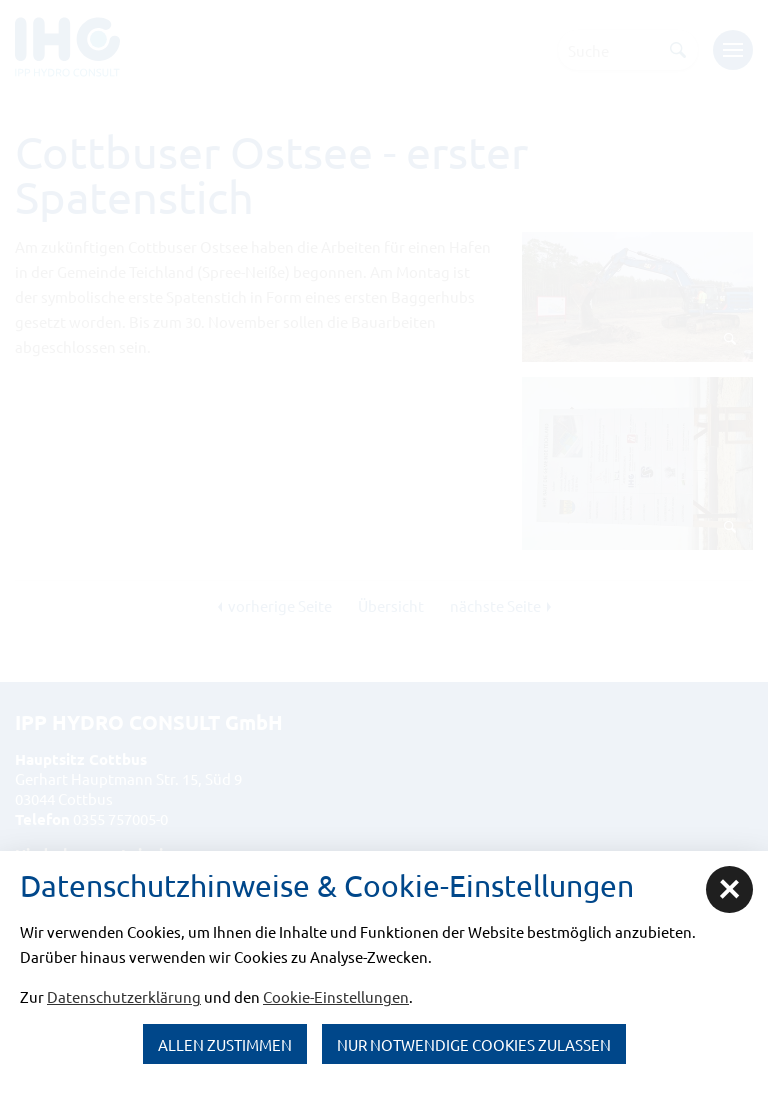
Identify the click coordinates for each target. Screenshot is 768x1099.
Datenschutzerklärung (124, 996)
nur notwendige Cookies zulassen (474, 1044)
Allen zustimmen (225, 1044)
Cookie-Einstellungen (336, 996)
